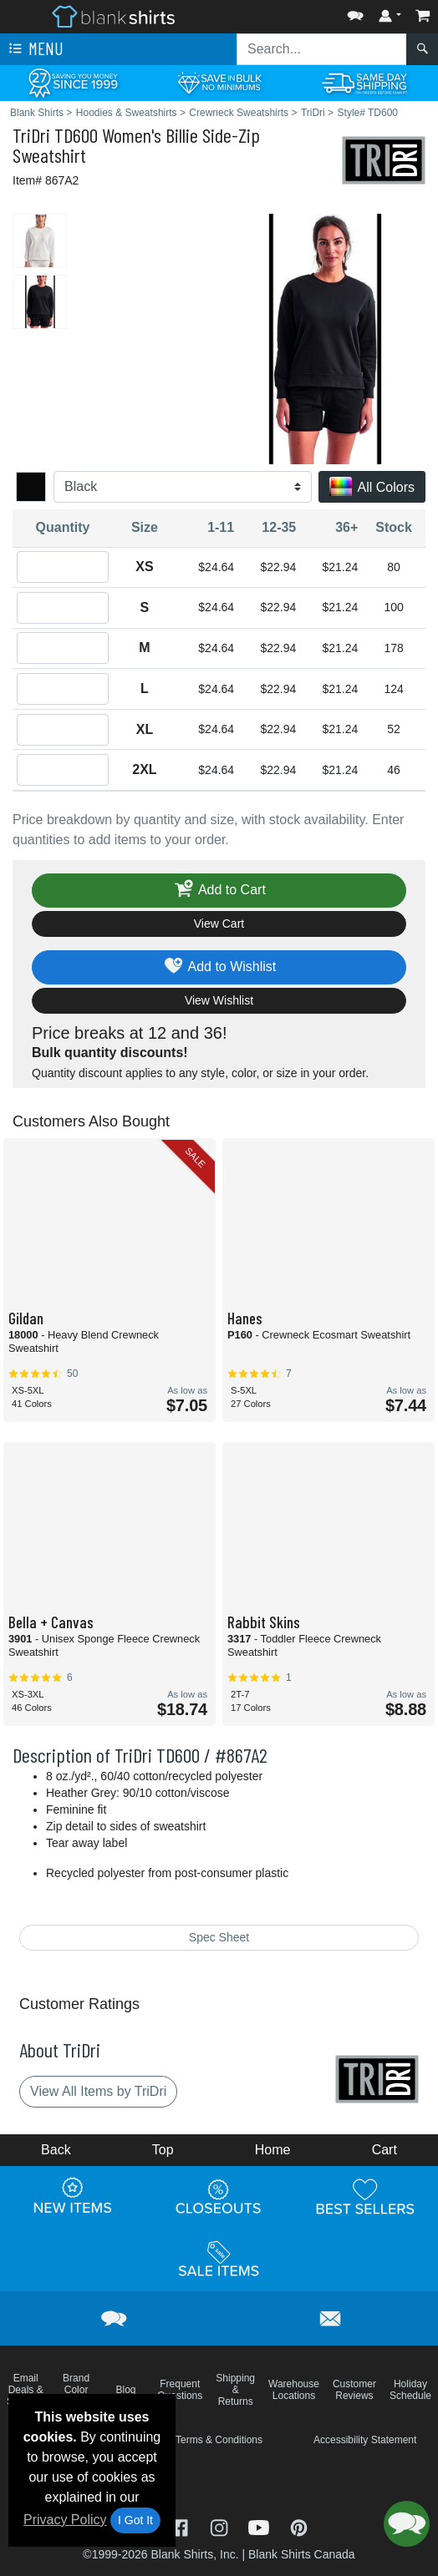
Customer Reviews (354, 2389)
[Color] (182, 487)
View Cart (219, 923)
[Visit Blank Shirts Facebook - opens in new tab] (181, 2526)
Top (163, 2150)
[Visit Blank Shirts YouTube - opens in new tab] (261, 2526)
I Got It (135, 2520)
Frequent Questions (179, 2389)
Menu (34, 49)
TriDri (31, 135)
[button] (355, 12)
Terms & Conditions (219, 2440)
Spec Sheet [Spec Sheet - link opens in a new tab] (219, 1937)
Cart (384, 2150)
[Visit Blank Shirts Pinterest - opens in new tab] (299, 2526)
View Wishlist (219, 1000)
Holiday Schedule (410, 2389)
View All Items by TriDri (98, 2091)
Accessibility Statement (364, 2440)
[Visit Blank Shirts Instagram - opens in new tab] (221, 2526)
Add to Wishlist (219, 967)
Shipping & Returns (235, 2389)
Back (56, 2150)
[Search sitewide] (322, 49)
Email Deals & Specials (25, 2389)
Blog (126, 2390)
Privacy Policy (65, 2520)
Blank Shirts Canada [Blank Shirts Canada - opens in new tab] (301, 2554)
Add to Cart (219, 890)
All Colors (372, 488)
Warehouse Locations (293, 2389)
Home (273, 2150)
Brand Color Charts (75, 2389)
